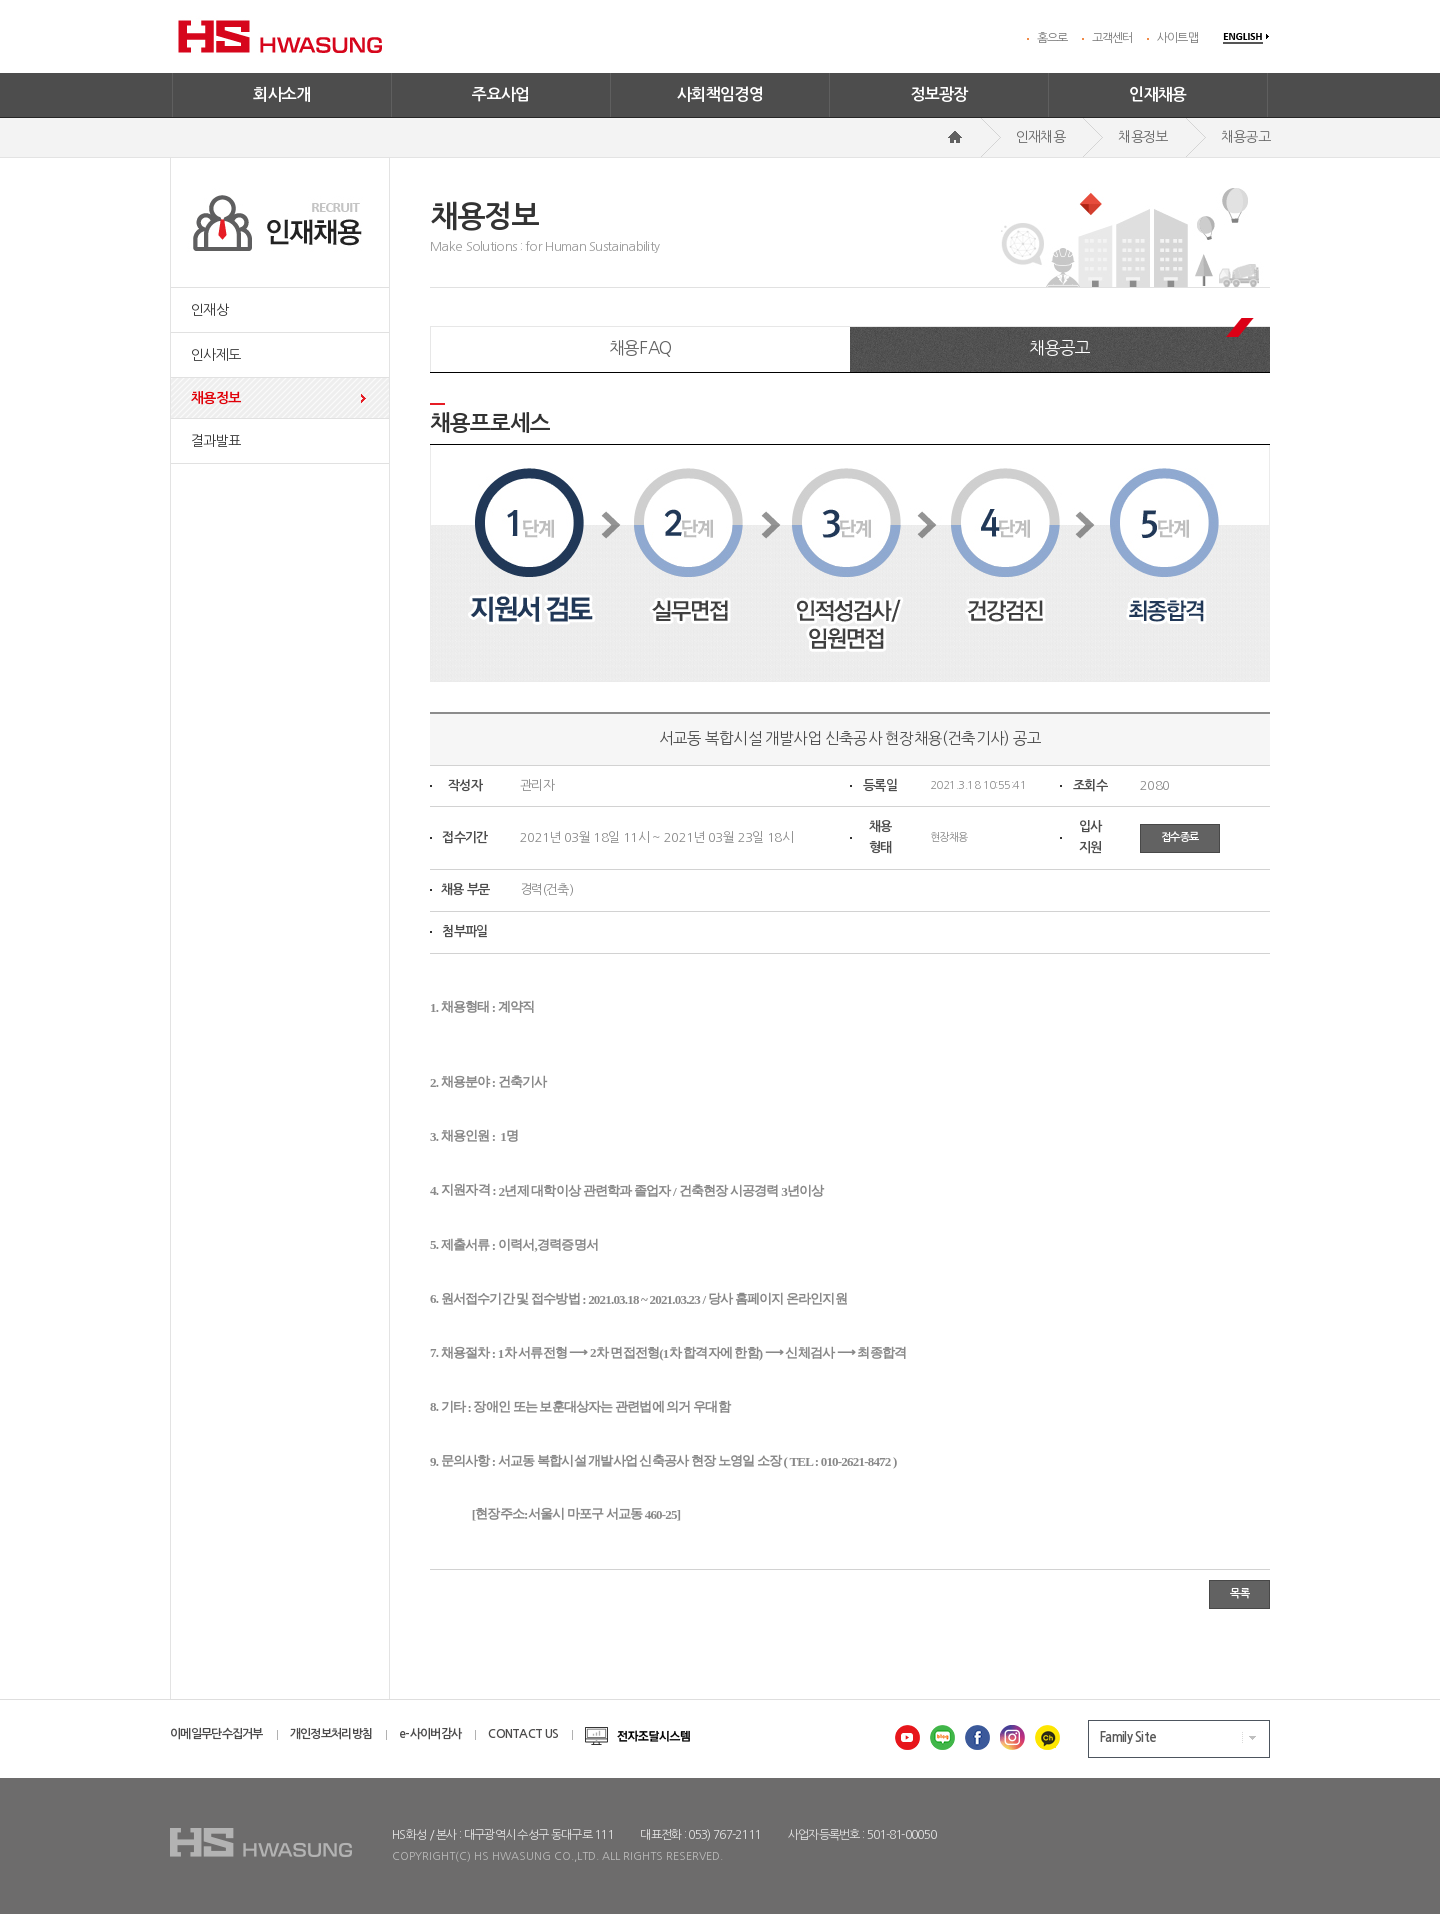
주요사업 (501, 94)
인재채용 (1158, 94)
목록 (1239, 1593)
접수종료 (1180, 837)
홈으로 (1052, 38)
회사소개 (282, 94)
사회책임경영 (720, 94)
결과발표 (215, 441)
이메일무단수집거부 (216, 1734)
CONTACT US (523, 1734)
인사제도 (215, 355)
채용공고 (1059, 347)
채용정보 (215, 398)
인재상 (209, 310)
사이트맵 (1177, 38)
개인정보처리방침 (331, 1734)
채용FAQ (640, 347)
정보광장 (939, 94)
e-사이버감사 (430, 1734)
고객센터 (1112, 38)
